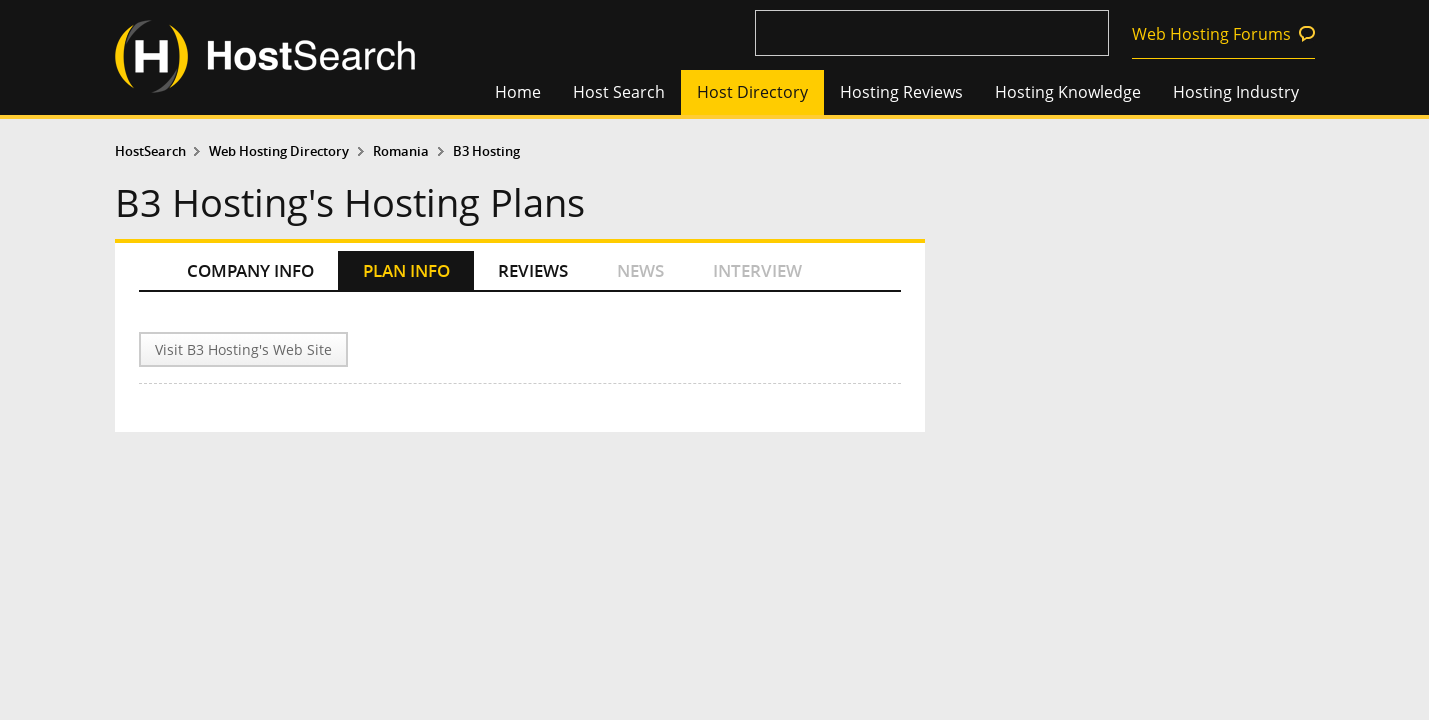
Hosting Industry (1236, 92)
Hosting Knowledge (1068, 92)
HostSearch (150, 151)
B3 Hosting (486, 151)
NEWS (640, 270)
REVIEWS (533, 270)
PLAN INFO (406, 270)
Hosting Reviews (901, 92)
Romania (401, 151)
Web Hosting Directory (279, 151)
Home (518, 92)
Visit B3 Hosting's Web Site (243, 349)
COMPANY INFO (250, 270)
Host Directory (752, 92)
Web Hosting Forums (1211, 34)
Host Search (619, 92)
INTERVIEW (757, 270)
